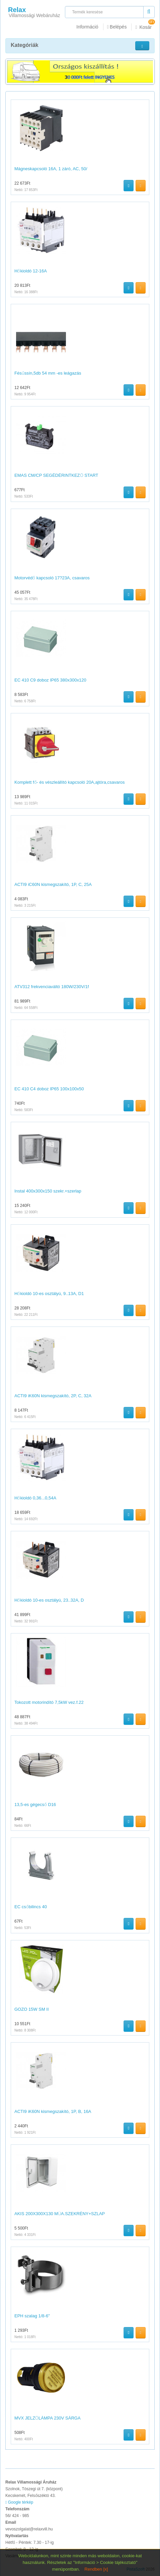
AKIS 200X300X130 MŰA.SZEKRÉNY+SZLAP (59, 2213)
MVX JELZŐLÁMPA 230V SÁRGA (47, 2418)
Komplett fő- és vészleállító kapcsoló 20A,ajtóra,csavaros (69, 782)
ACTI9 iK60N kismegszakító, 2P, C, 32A (52, 1395)
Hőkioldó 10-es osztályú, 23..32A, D (49, 1600)
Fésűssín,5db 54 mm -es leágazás (47, 373)
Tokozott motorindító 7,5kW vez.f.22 (49, 1702)
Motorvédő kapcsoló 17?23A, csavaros (52, 577)
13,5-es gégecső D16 (35, 1804)
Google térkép (19, 2502)
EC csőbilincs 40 (30, 1906)
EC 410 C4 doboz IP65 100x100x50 (49, 1088)
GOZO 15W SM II (31, 2009)
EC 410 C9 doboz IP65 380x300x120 (50, 680)
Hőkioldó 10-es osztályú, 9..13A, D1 (49, 1293)
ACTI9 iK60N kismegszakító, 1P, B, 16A (52, 2111)
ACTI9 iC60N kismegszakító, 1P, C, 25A (53, 884)
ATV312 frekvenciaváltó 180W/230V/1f (51, 986)
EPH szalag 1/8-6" (32, 2315)
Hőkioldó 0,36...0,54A (35, 1497)
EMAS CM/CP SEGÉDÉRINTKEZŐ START (56, 475)
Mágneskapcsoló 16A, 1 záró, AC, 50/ (50, 168)
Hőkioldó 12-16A (30, 270)
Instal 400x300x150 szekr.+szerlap (47, 1191)
